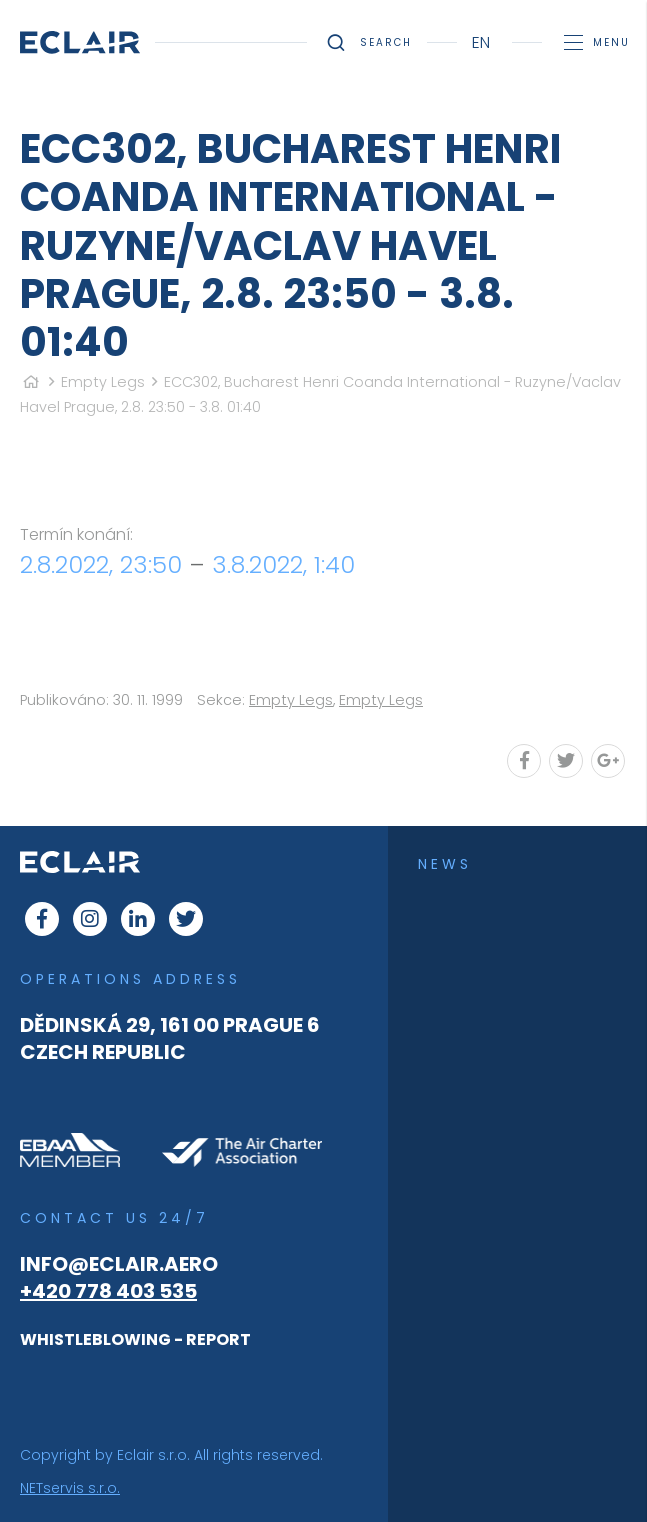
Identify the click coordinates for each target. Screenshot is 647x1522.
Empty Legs (103, 382)
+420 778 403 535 (108, 1291)
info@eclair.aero (119, 1264)
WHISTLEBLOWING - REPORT (135, 1339)
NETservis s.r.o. (70, 1488)
